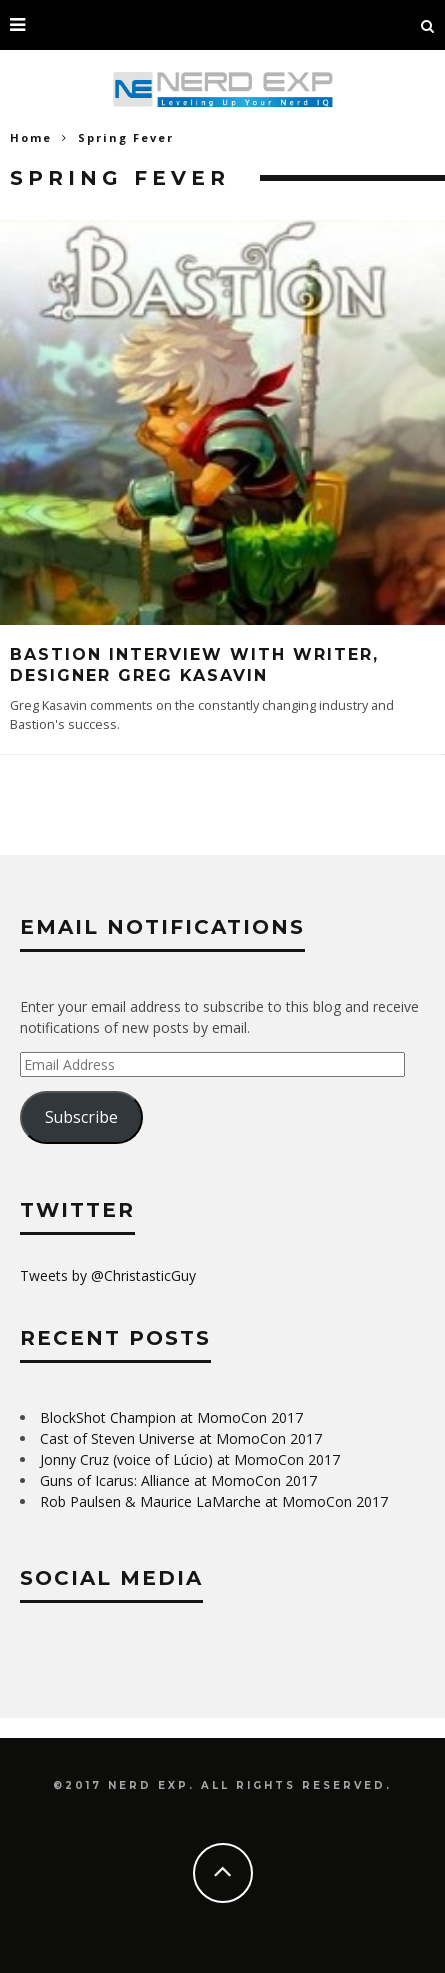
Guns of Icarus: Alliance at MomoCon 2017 (178, 1480)
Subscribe (81, 1117)
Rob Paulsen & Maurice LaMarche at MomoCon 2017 (214, 1501)
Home (31, 137)
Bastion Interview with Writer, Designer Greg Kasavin (194, 665)
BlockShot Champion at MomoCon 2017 (171, 1417)
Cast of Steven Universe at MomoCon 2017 (181, 1438)
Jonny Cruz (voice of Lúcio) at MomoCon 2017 (190, 1459)
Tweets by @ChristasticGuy (108, 1275)
